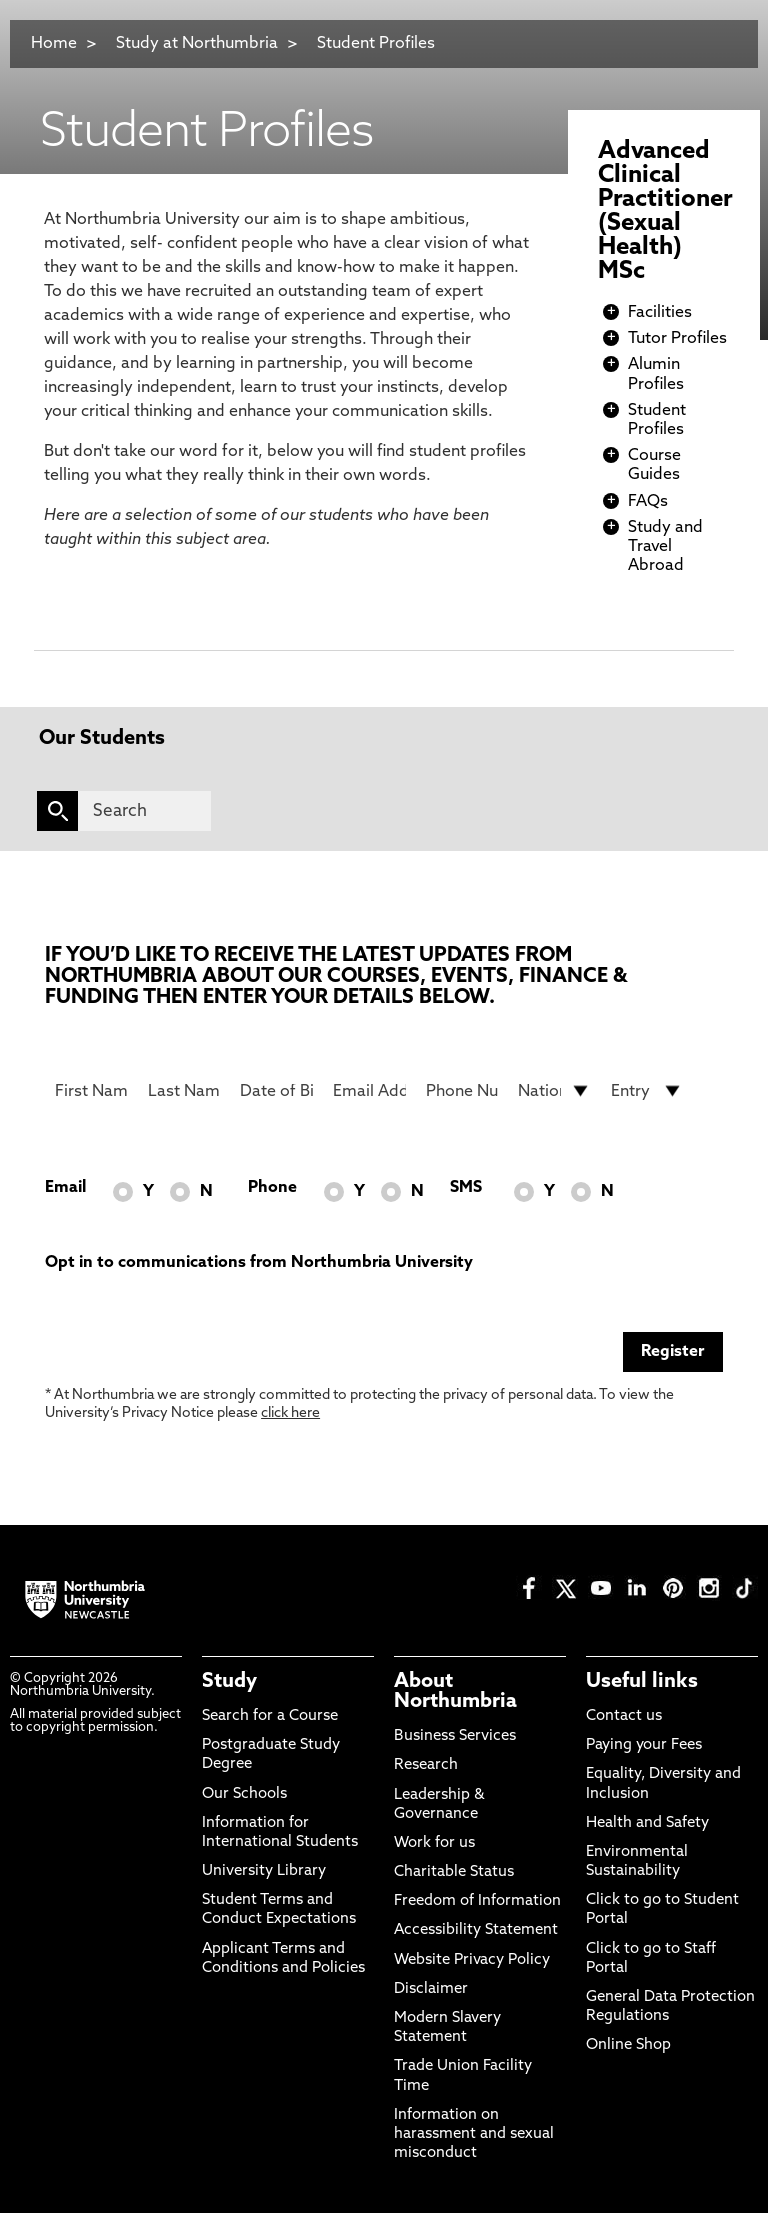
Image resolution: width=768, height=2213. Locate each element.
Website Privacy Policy (472, 1960)
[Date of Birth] (276, 1091)
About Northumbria (455, 1692)
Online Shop (628, 2045)
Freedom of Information (477, 1901)
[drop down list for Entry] (647, 1091)
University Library (264, 1871)
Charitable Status (454, 1872)
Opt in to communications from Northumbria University (259, 1263)
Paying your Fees (644, 1745)
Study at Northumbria (197, 44)
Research (426, 1765)
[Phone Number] (462, 1091)
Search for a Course (270, 1716)
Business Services (455, 1736)
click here (290, 1413)
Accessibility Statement (476, 1930)
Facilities (660, 313)
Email (65, 1188)
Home (54, 44)
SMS (466, 1188)
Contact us (624, 1716)
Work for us (434, 1843)
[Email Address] (369, 1091)
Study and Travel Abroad (665, 547)
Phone (272, 1188)
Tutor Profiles (677, 339)
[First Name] (91, 1091)
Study (229, 1682)
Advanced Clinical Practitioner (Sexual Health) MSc (665, 212)
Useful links (642, 1682)
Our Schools (244, 1794)
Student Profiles (376, 44)
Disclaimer (431, 1989)
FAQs (648, 502)
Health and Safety (647, 1823)
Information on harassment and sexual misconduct (474, 2134)
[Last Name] (184, 1091)
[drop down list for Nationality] (554, 1091)
